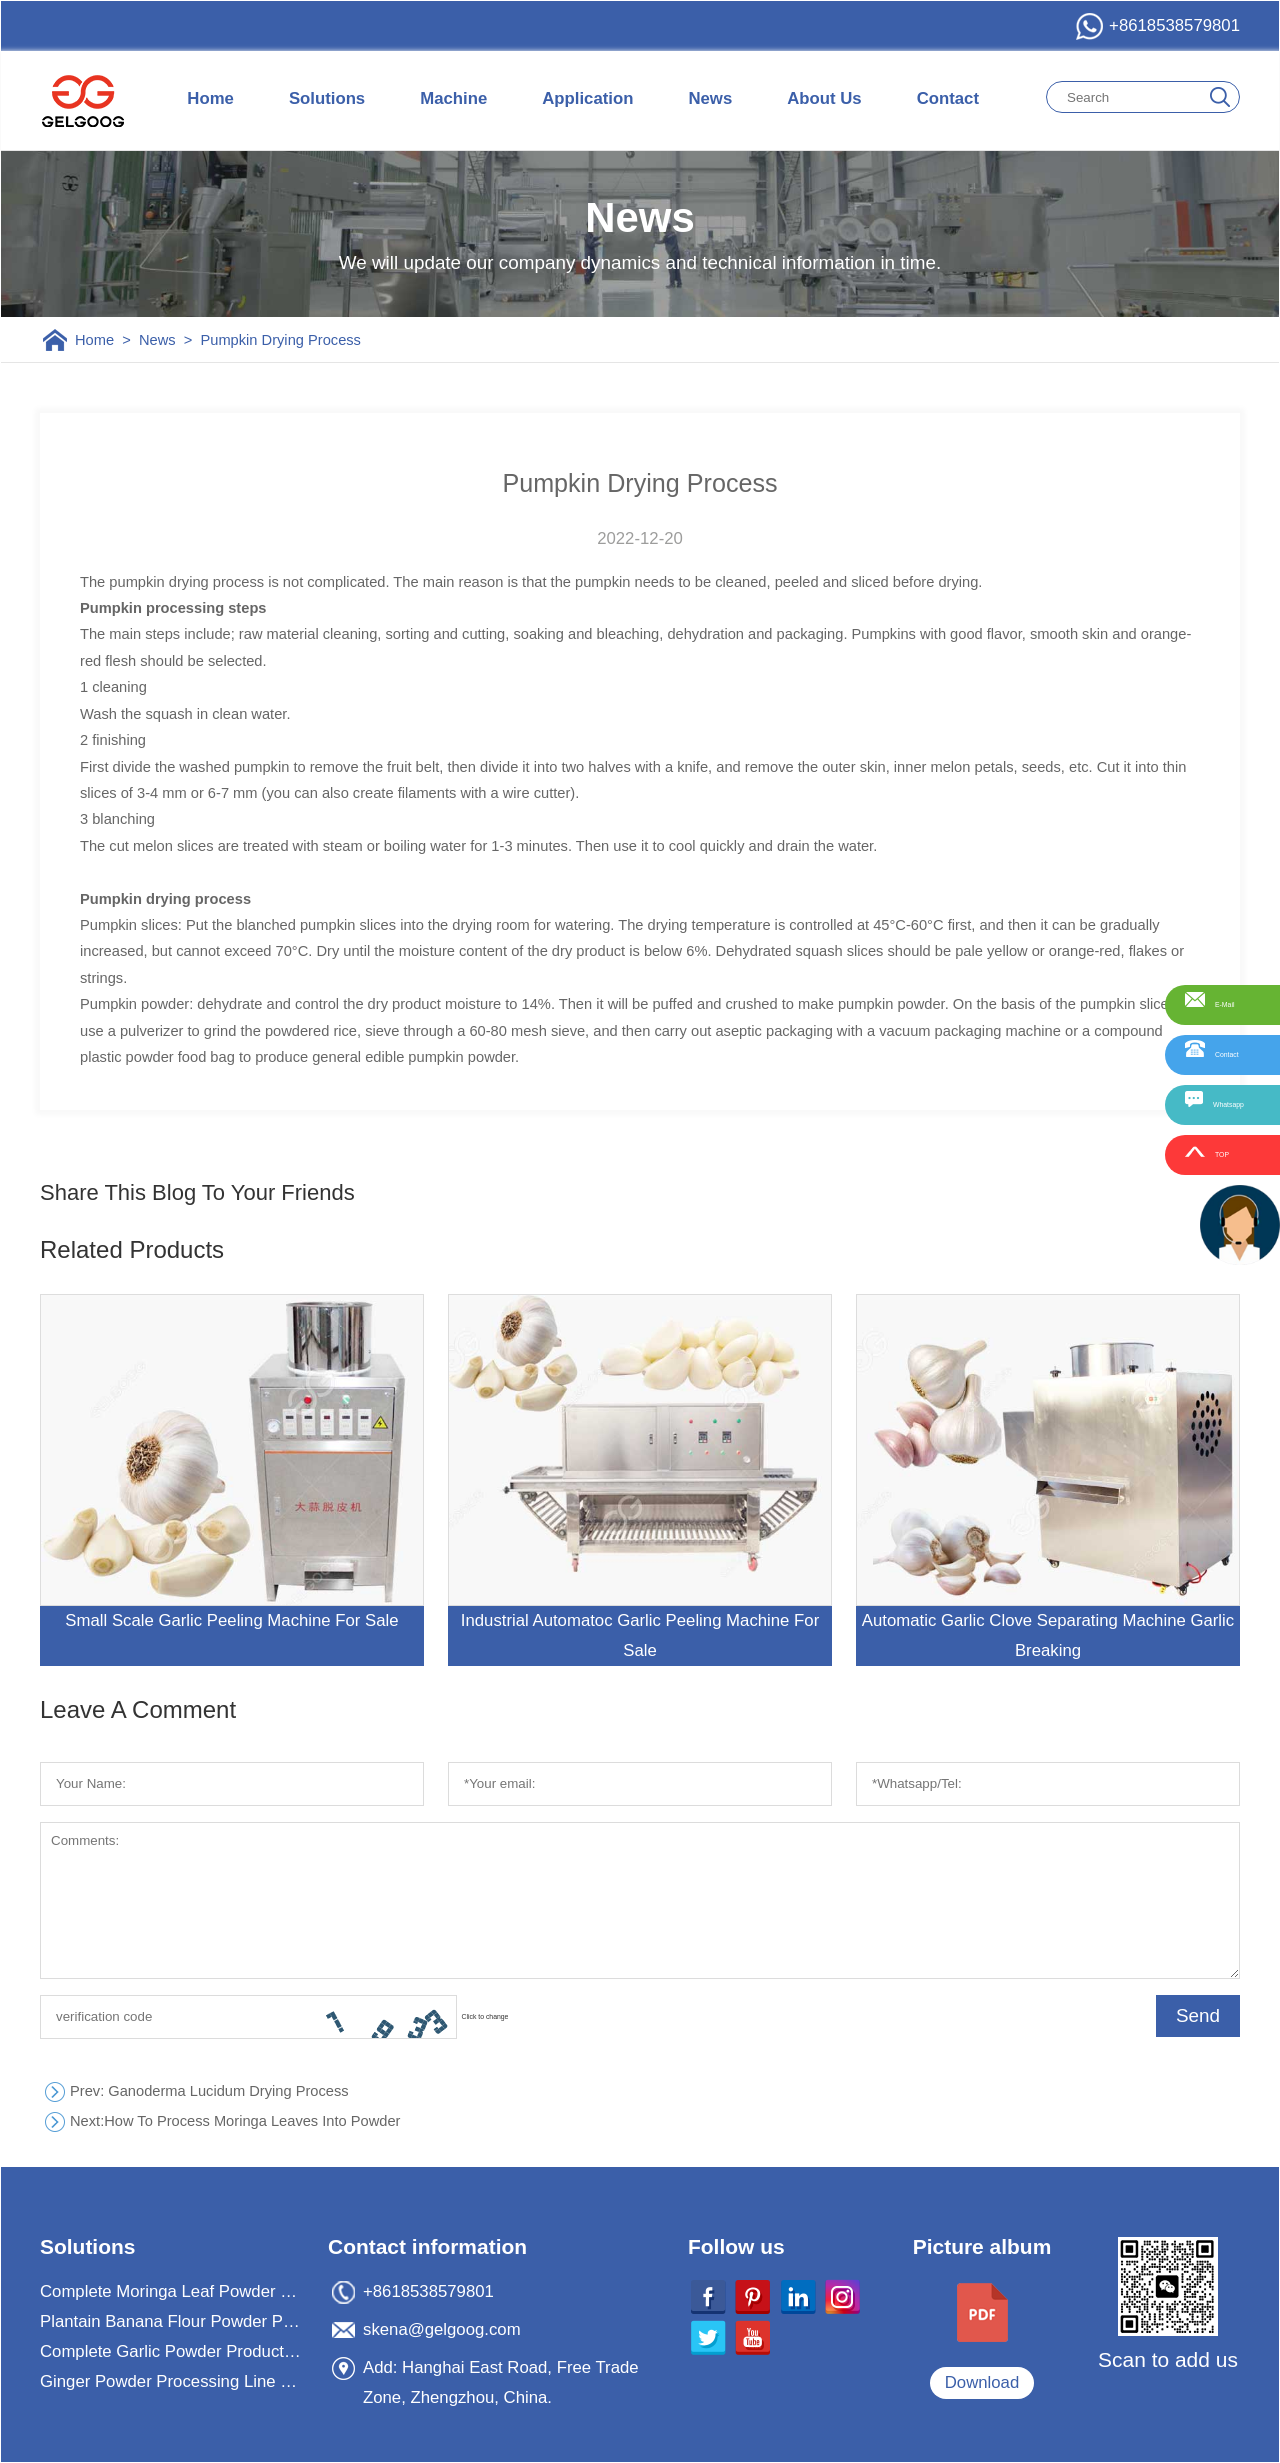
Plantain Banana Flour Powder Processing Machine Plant (172, 2321)
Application (587, 98)
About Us (824, 98)
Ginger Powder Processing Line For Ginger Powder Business (172, 2381)
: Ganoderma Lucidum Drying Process (209, 2091)
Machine (453, 98)
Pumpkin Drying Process (280, 340)
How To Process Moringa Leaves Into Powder (235, 2121)
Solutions (327, 98)
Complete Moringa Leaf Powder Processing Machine (172, 2291)
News (710, 98)
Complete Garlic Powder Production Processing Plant (172, 2351)
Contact (948, 98)
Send (1198, 2015)
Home (210, 98)
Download (982, 2382)
